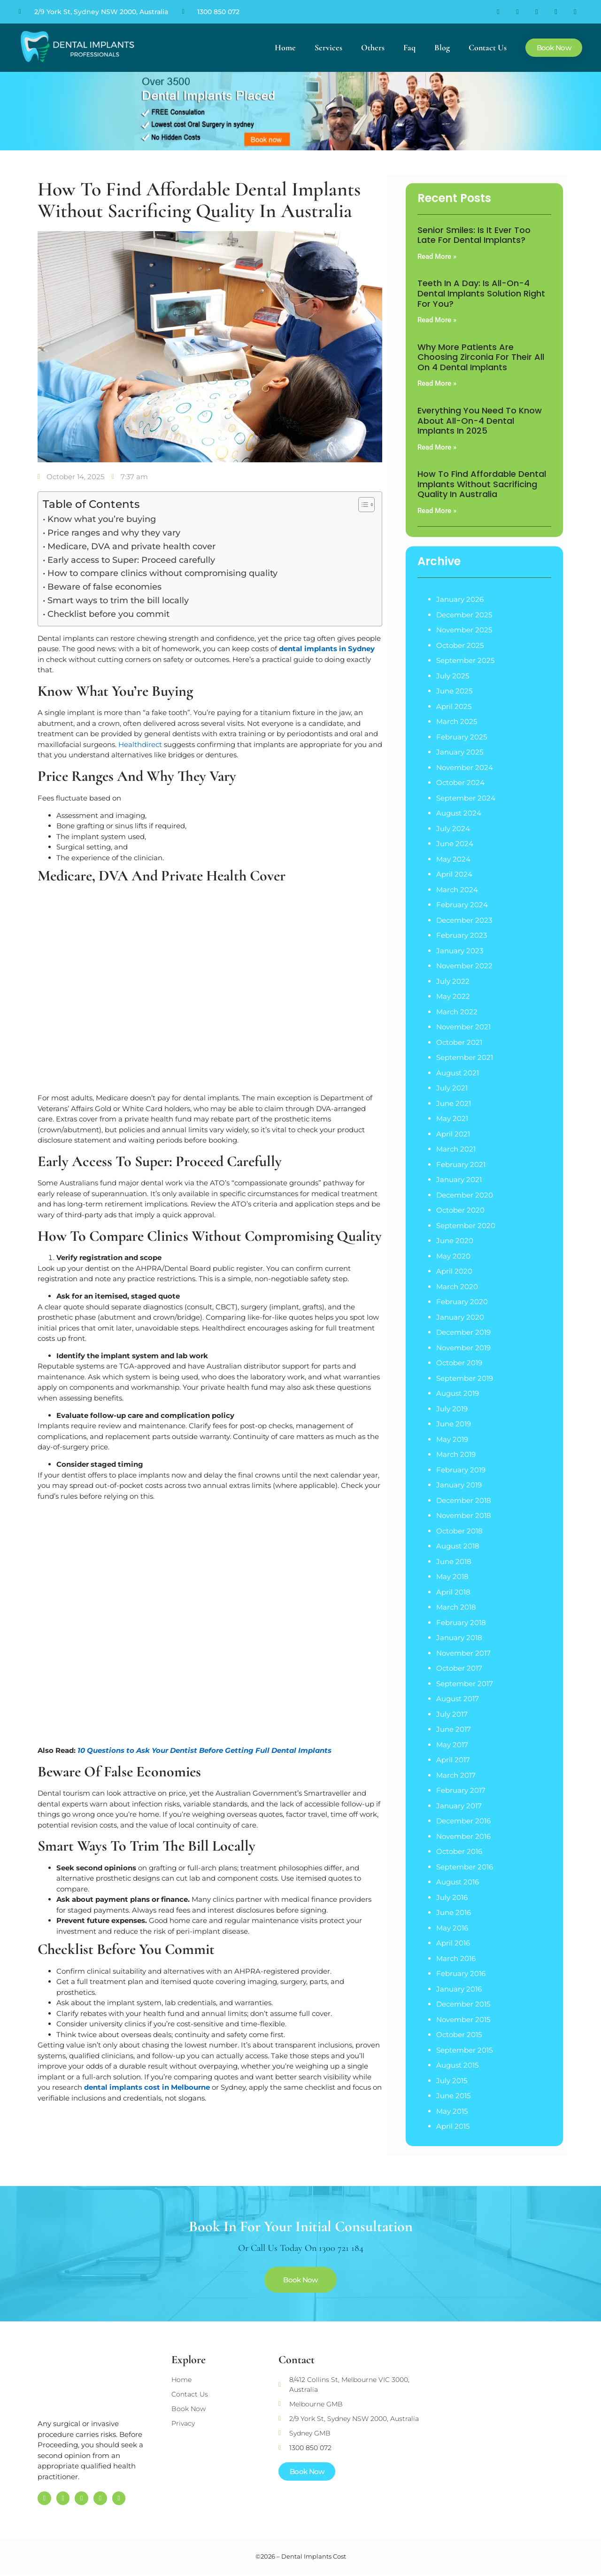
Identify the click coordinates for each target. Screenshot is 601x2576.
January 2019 (459, 1484)
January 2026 (460, 599)
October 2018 (459, 1530)
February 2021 (460, 1164)
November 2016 (463, 1836)
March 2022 (457, 1011)
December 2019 (463, 1332)
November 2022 (464, 965)
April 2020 (454, 1271)
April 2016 (453, 1942)
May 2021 (452, 1118)
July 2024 (453, 828)
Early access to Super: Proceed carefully (131, 560)
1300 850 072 (218, 12)
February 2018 (461, 1622)
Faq (409, 47)
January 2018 (459, 1637)
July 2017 (452, 1714)
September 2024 (465, 798)
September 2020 (465, 1225)
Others (373, 47)
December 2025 (464, 614)
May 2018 (452, 1576)
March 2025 (456, 721)
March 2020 (457, 1286)
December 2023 (464, 920)
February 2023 (461, 935)
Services (328, 47)
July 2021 (452, 1087)
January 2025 (459, 751)
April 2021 (453, 1133)
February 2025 (461, 736)
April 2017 (453, 1759)
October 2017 (459, 1668)
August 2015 (457, 2065)
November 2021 (463, 1026)
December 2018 (463, 1500)
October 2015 (459, 2034)
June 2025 (454, 690)
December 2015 (463, 2004)
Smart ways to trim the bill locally (118, 600)
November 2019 (463, 1347)
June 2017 (453, 1729)
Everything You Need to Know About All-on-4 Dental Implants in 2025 (479, 420)
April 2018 (453, 1592)
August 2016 (457, 1881)
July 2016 (452, 1897)
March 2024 (457, 889)
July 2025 (452, 675)
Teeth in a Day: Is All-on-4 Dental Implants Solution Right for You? (481, 293)
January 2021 (459, 1179)
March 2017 (456, 1775)
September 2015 (464, 2050)
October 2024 (460, 782)
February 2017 (460, 1790)
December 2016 (463, 1820)
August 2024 (458, 813)
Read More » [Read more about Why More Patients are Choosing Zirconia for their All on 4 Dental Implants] (436, 383)
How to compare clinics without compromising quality (162, 573)
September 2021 (464, 1057)
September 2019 (464, 1378)
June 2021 (453, 1103)
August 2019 (457, 1393)
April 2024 (454, 874)
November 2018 (463, 1515)
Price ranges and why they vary (113, 533)
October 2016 (459, 1851)
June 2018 (453, 1561)
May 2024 (453, 859)
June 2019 (453, 1423)
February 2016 (460, 1973)
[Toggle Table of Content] (361, 505)
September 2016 (464, 1866)
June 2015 (453, 2095)
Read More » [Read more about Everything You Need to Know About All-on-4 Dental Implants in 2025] (436, 447)
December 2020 (464, 1195)
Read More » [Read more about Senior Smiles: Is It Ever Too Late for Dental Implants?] (436, 256)
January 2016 (459, 1989)
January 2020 (460, 1317)
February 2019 (460, 1469)
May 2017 (452, 1744)
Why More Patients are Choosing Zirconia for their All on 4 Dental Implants (480, 357)
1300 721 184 (341, 2248)
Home (285, 47)
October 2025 (460, 645)
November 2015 (463, 2019)
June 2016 (453, 1912)
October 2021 (459, 1042)
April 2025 (453, 706)
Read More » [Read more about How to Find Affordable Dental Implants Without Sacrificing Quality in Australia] (436, 510)
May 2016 (452, 1927)
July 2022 (453, 981)
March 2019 (456, 1454)
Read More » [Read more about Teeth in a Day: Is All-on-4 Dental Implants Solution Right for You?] (436, 320)
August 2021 (457, 1072)
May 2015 (452, 2111)
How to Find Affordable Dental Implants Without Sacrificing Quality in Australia (481, 484)
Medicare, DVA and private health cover (131, 546)
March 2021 (456, 1148)
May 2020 (453, 1256)
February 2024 (462, 904)
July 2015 (451, 2080)
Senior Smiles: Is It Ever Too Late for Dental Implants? (474, 235)
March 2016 (456, 1958)
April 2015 (453, 2126)
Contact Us (488, 47)
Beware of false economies (104, 587)
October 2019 (459, 1362)
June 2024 (454, 843)
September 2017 (464, 1683)
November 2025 (464, 629)
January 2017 (459, 1805)
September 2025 (465, 660)
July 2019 (452, 1408)
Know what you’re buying (101, 519)
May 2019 (452, 1439)
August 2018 (457, 1545)
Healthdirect (140, 744)
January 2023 (459, 950)
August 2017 (457, 1698)
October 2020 (460, 1210)
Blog (442, 47)
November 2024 (464, 767)
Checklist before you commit (108, 614)
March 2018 (456, 1607)
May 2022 (453, 996)
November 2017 (463, 1653)
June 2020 (454, 1240)
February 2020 (462, 1301)
